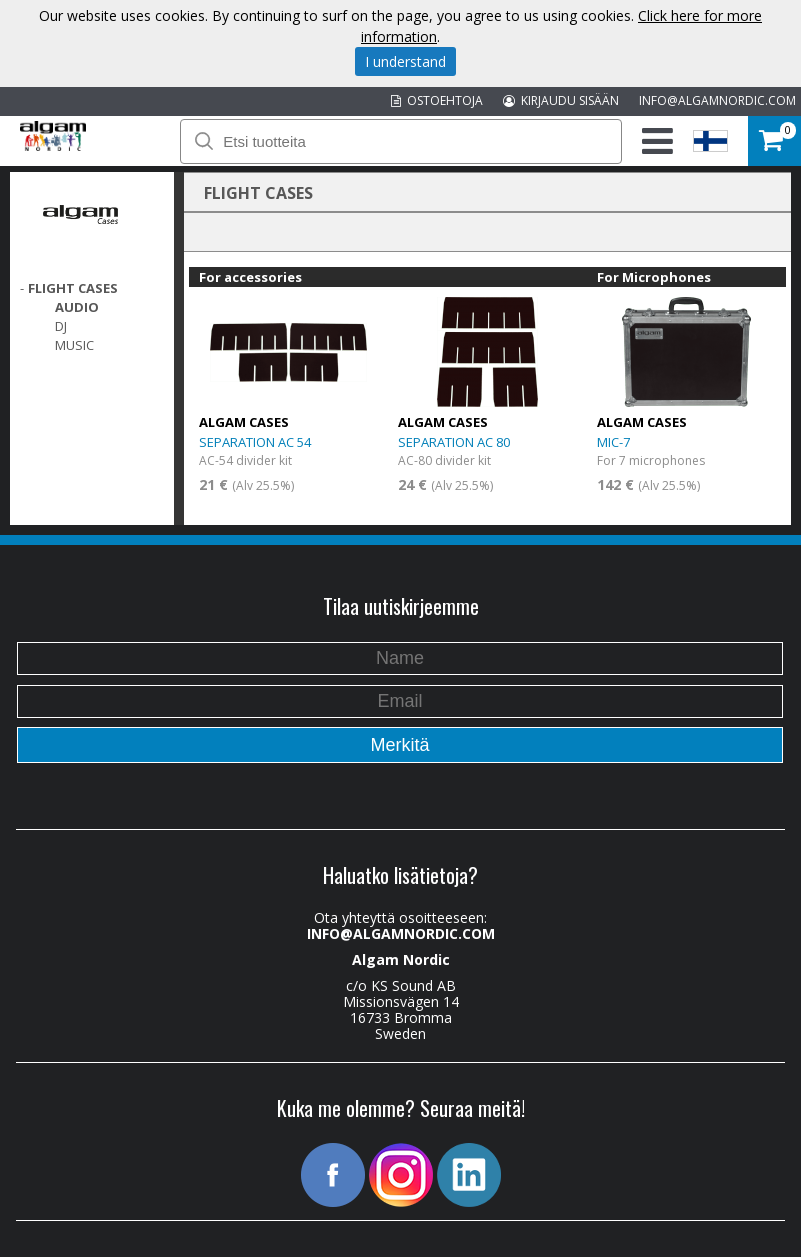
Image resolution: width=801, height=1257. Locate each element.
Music (74, 345)
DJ (61, 326)
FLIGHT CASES (73, 288)
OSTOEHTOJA (437, 100)
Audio (77, 307)
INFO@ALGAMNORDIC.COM (717, 100)
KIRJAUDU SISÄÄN (561, 100)
